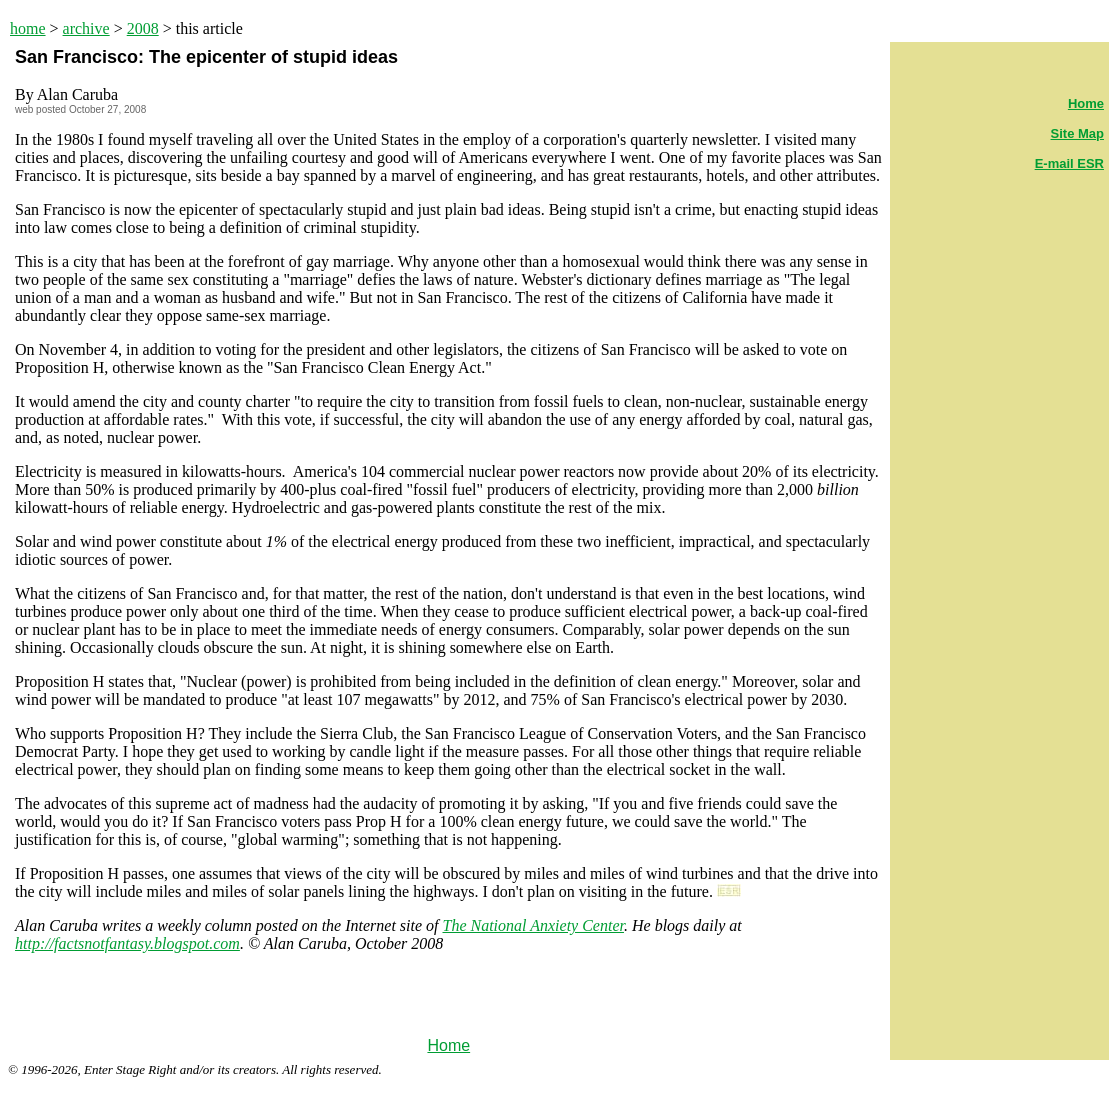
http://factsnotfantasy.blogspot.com (127, 943)
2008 (143, 28)
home (28, 28)
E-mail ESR (1069, 163)
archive (86, 28)
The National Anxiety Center (533, 925)
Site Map (1077, 133)
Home (448, 1045)
